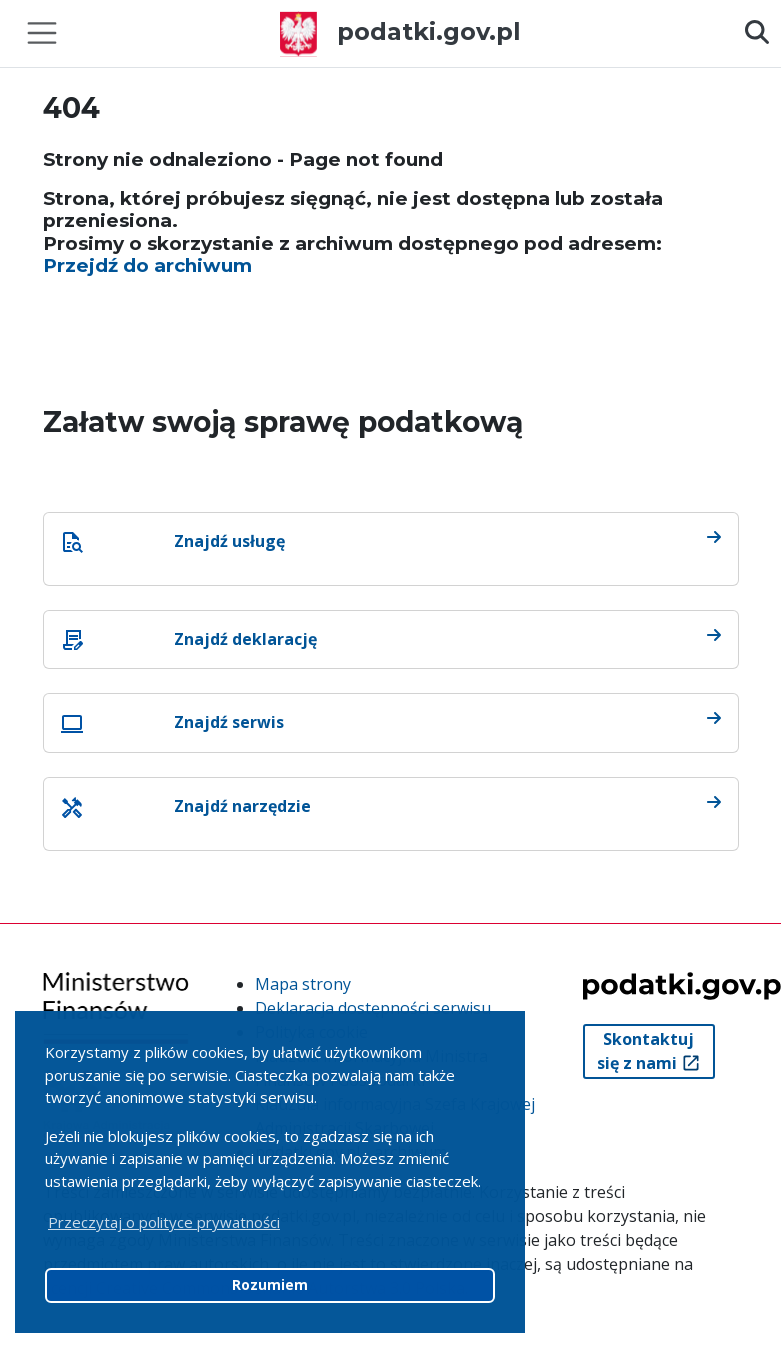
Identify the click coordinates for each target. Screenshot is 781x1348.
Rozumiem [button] (270, 1285)
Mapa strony (303, 984)
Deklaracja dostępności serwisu (373, 1008)
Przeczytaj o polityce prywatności (164, 1222)
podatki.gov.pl (400, 31)
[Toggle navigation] (42, 33)
